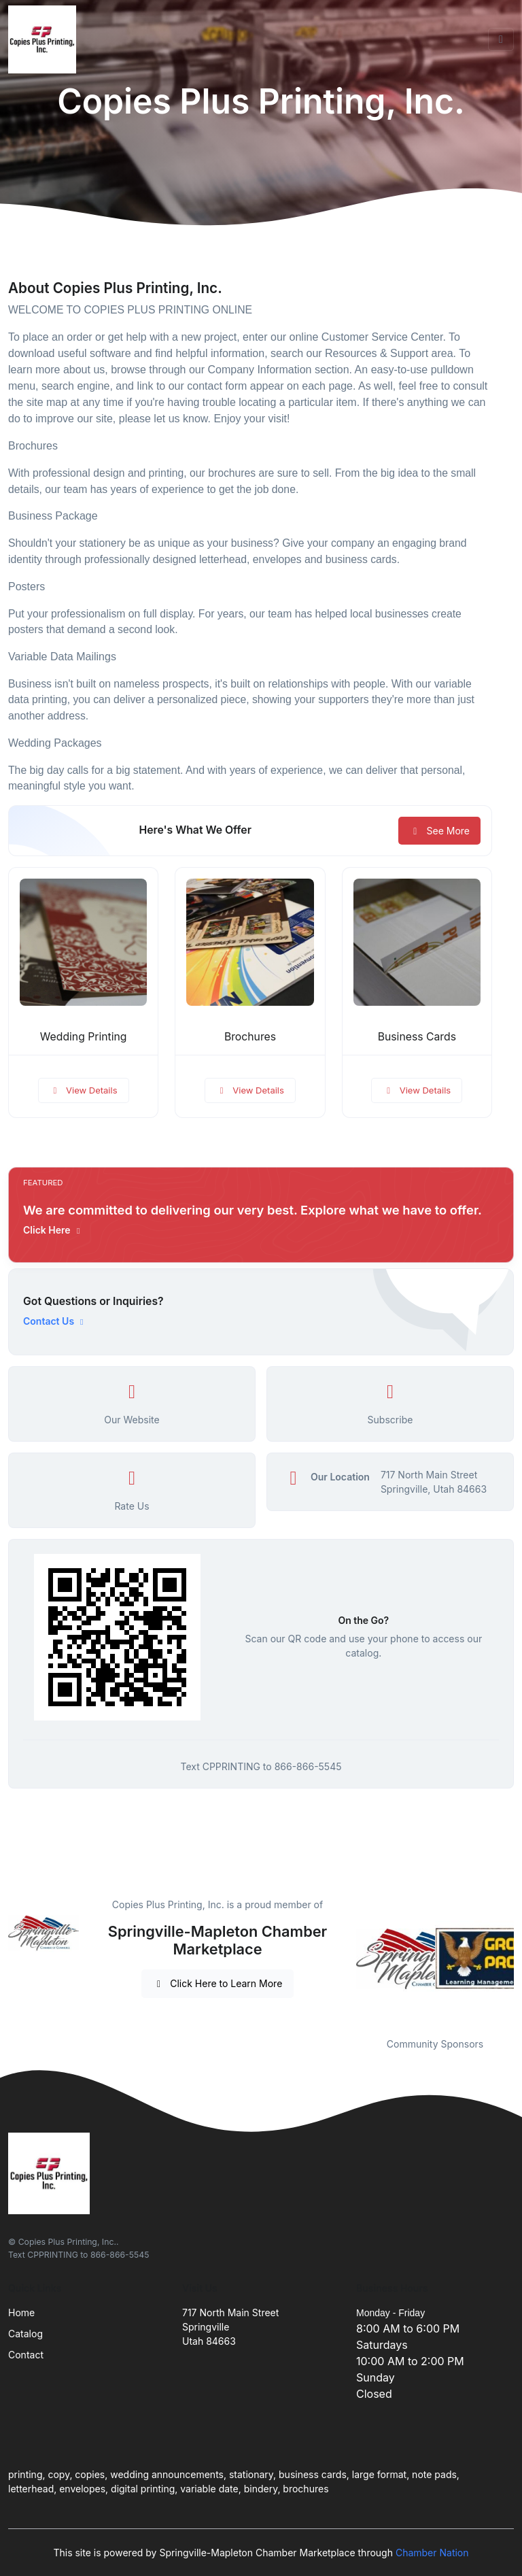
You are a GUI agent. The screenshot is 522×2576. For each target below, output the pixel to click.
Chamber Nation (432, 2552)
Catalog (25, 2333)
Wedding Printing (83, 1036)
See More (439, 830)
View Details (84, 1090)
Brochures (250, 1036)
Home (21, 2312)
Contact (26, 2354)
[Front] (45, 39)
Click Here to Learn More (218, 1983)
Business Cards (417, 1036)
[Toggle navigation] (501, 39)
